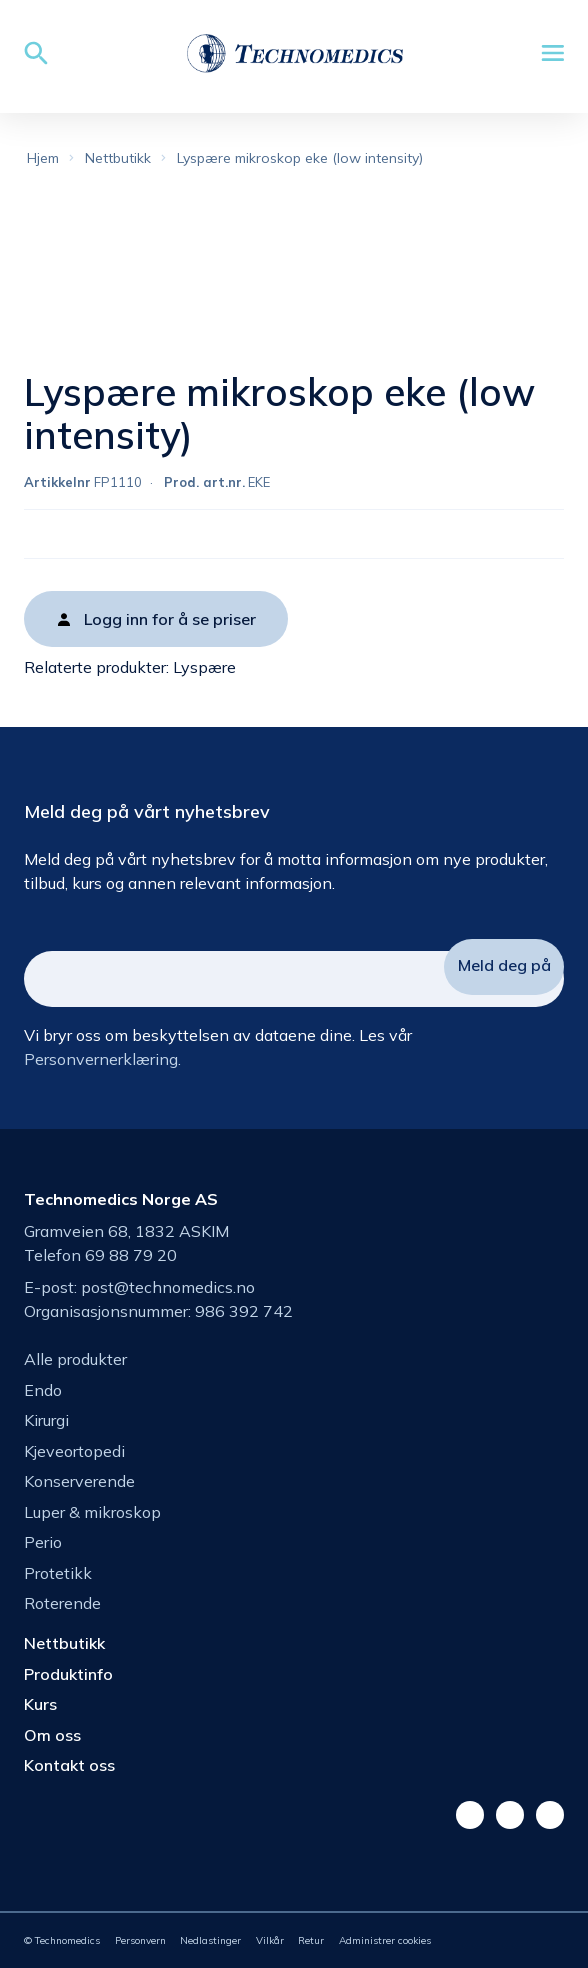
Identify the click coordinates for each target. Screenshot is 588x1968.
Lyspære (204, 667)
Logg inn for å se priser (170, 619)
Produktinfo (68, 1674)
